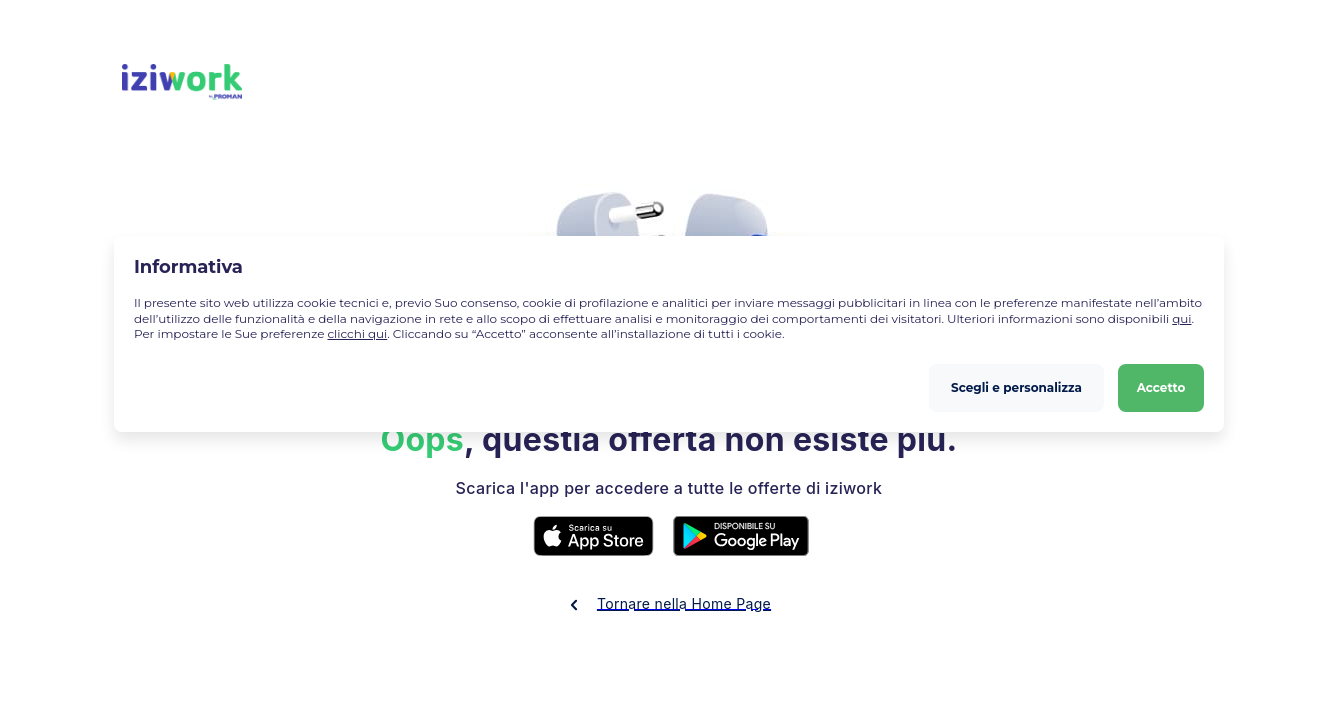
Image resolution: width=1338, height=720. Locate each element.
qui (1181, 318)
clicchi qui (357, 333)
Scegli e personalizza (1016, 387)
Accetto (1161, 387)
